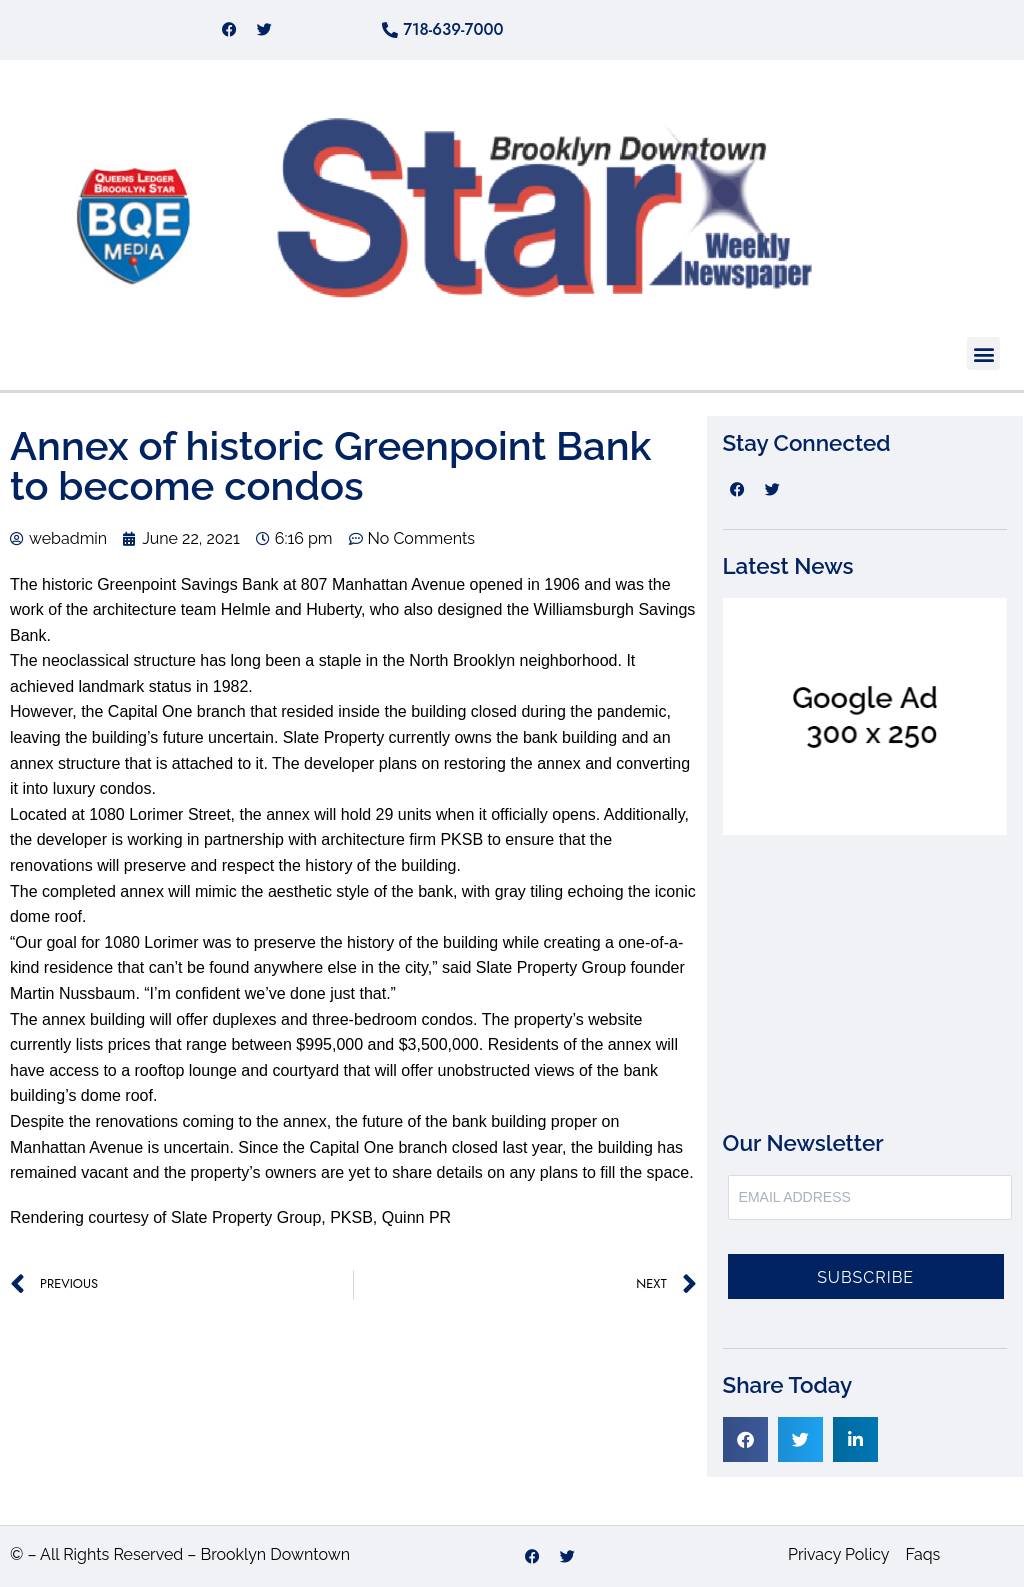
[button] (983, 353)
